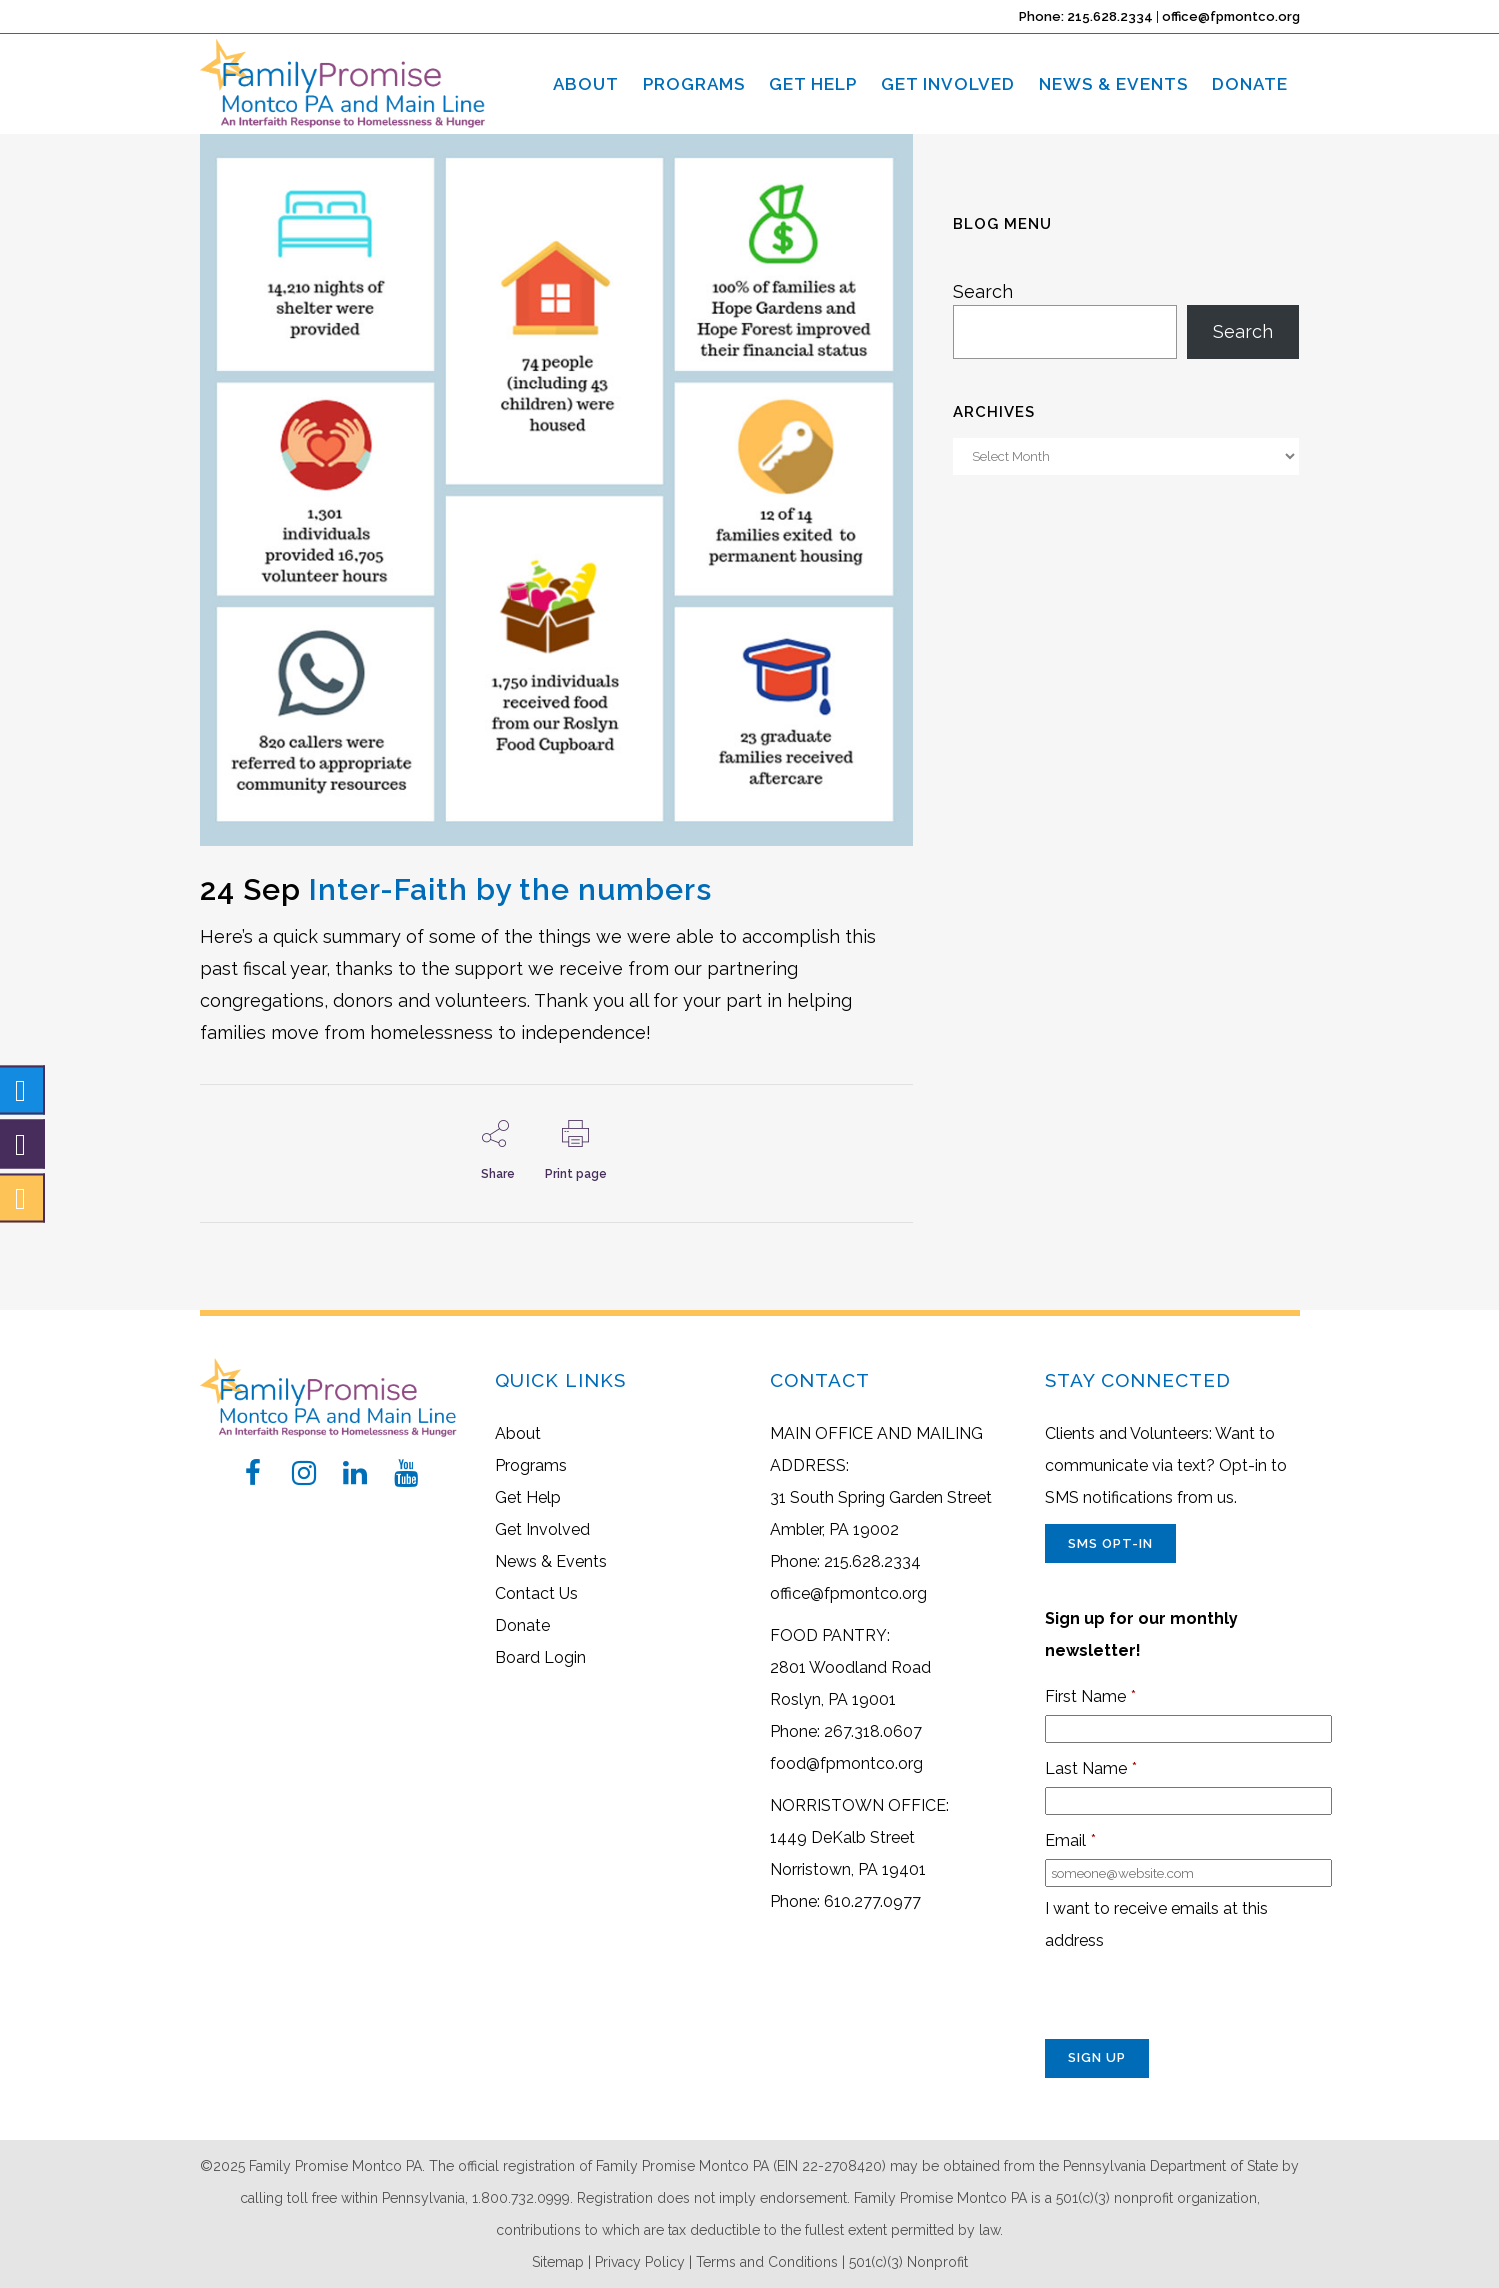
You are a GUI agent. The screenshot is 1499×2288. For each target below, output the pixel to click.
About (518, 1433)
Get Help (528, 1497)
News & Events (551, 1561)
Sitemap (558, 2262)
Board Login (540, 1657)
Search (983, 291)
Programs (531, 1465)
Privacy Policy (640, 2262)
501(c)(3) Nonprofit (908, 2262)
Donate (522, 1625)
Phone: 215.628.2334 (1086, 16)
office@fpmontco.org (1231, 16)
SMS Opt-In (1110, 1543)
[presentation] (1197, 2000)
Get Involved (542, 1529)
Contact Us (536, 1593)
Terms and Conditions (767, 2262)
